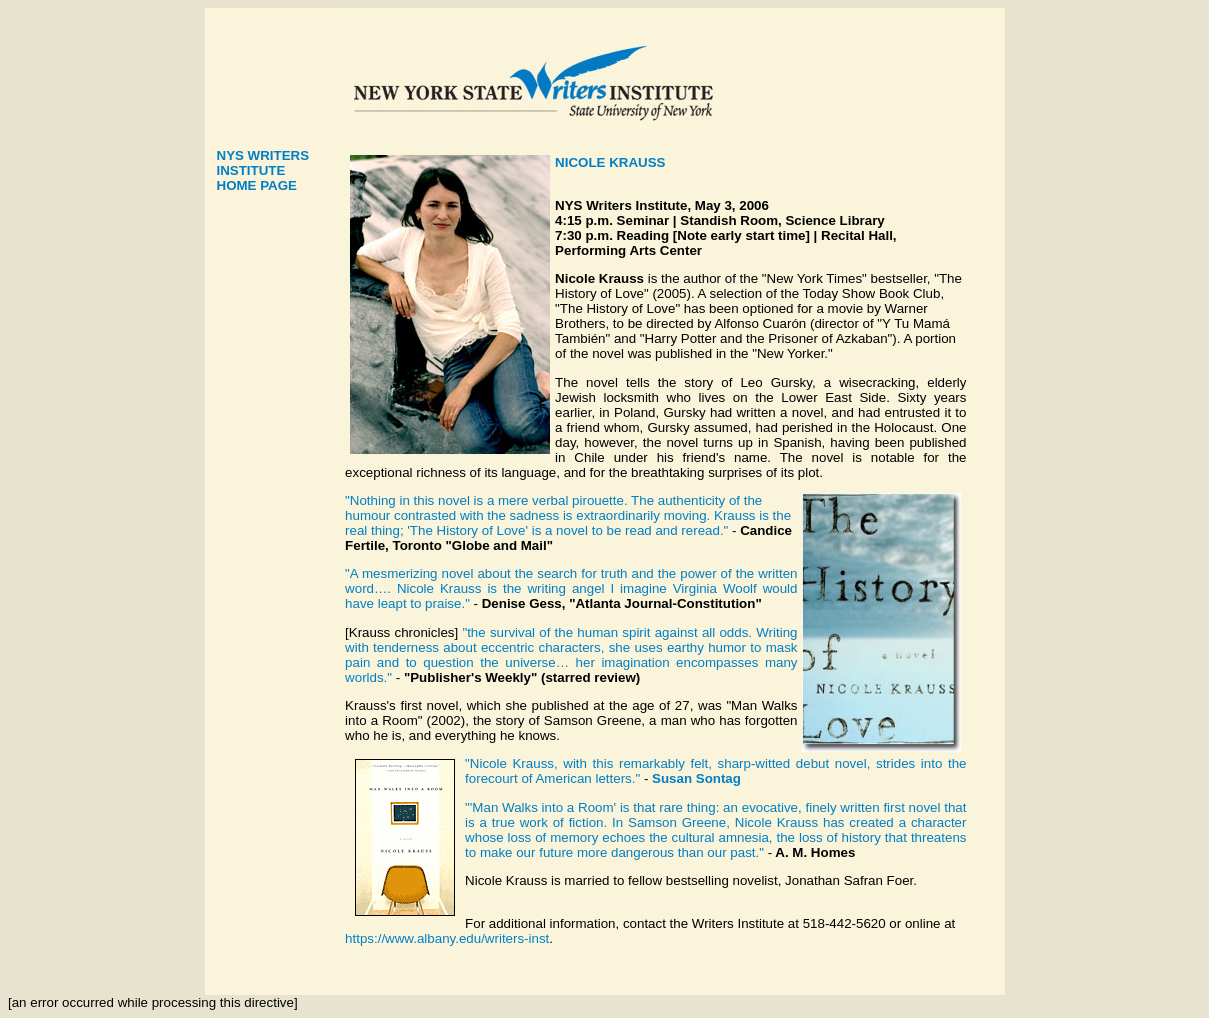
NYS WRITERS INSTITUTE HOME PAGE (263, 170)
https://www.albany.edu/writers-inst (447, 938)
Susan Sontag (696, 778)
